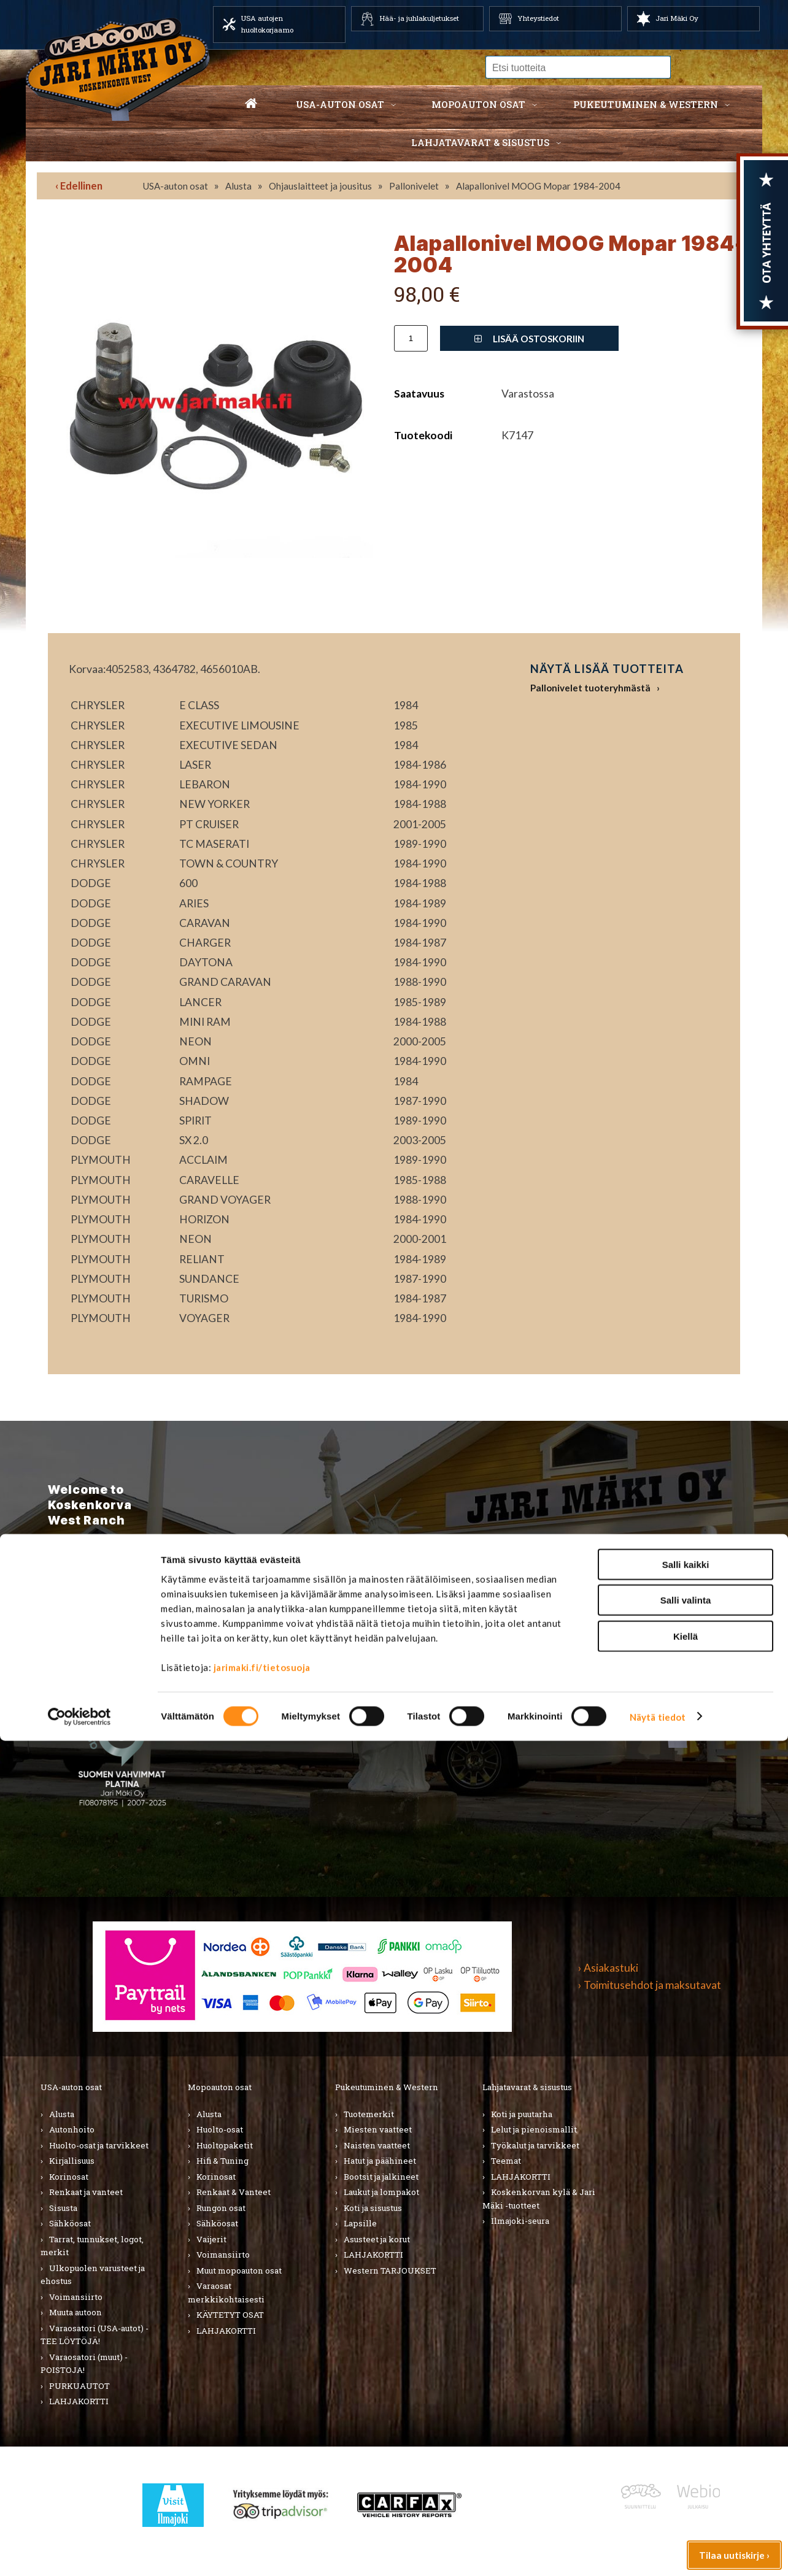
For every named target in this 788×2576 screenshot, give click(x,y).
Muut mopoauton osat (239, 2270)
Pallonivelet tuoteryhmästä (590, 687)
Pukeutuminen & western (645, 104)
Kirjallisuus (72, 2160)
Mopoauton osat (478, 104)
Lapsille (360, 2223)
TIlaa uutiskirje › (118, 1633)
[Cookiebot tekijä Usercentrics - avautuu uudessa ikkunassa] (79, 2552)
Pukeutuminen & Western (386, 2087)
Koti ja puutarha (521, 2114)
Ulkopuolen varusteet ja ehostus (93, 2275)
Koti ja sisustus (373, 2207)
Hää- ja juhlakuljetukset (419, 18)
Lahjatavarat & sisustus (480, 142)
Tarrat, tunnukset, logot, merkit (92, 2246)
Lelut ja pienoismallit (534, 2129)
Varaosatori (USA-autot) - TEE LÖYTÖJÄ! (95, 2335)
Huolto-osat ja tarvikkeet (99, 2145)
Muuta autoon (75, 2312)
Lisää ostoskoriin (529, 338)
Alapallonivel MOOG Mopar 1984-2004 (538, 185)
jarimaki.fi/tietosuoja (262, 2502)
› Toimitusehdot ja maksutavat (649, 1984)
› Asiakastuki (608, 1967)
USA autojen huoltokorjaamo (267, 23)
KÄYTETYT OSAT (230, 2314)
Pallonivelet (414, 185)
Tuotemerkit (369, 2114)
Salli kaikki (685, 2399)
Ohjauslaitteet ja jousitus (320, 185)
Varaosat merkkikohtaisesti (226, 2292)
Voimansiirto (75, 2296)
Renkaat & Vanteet (233, 2191)
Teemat (506, 2160)
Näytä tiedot (658, 2552)
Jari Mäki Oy (676, 18)
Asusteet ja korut (377, 2239)
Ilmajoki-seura (520, 2220)
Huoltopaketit (224, 2145)
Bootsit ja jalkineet (381, 2176)
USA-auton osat (340, 104)
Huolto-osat (219, 2129)
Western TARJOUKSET (390, 2270)
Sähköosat (70, 2223)
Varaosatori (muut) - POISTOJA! (84, 2363)
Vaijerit (211, 2239)
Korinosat (68, 2176)
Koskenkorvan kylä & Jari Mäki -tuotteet (538, 2198)
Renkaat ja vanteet (86, 2191)
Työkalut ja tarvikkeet (535, 2145)
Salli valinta (685, 2436)
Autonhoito (72, 2129)
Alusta (238, 185)
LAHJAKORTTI (226, 2330)
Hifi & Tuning (222, 2160)
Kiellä (685, 2471)
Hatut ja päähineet (380, 2160)
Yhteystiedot (538, 18)
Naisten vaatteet (377, 2145)
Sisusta (63, 2207)
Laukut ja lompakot (381, 2191)
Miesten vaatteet (378, 2129)
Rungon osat (220, 2207)
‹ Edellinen (78, 185)
